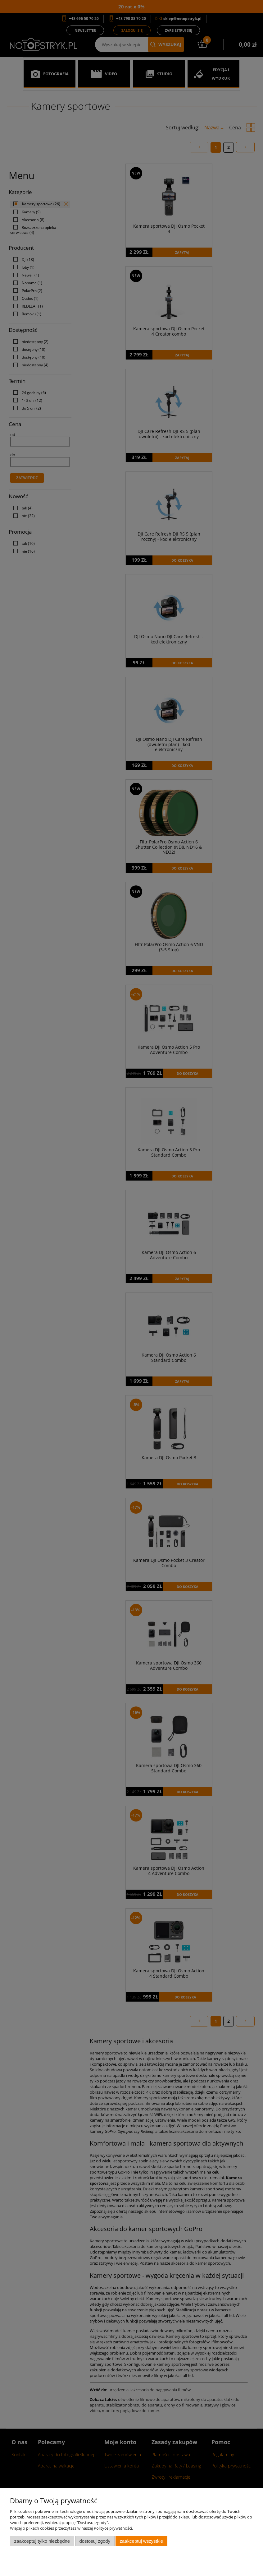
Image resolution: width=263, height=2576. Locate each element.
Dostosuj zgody (94, 2541)
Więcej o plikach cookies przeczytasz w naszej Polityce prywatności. (71, 2528)
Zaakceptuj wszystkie (141, 2541)
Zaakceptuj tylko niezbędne (42, 2541)
